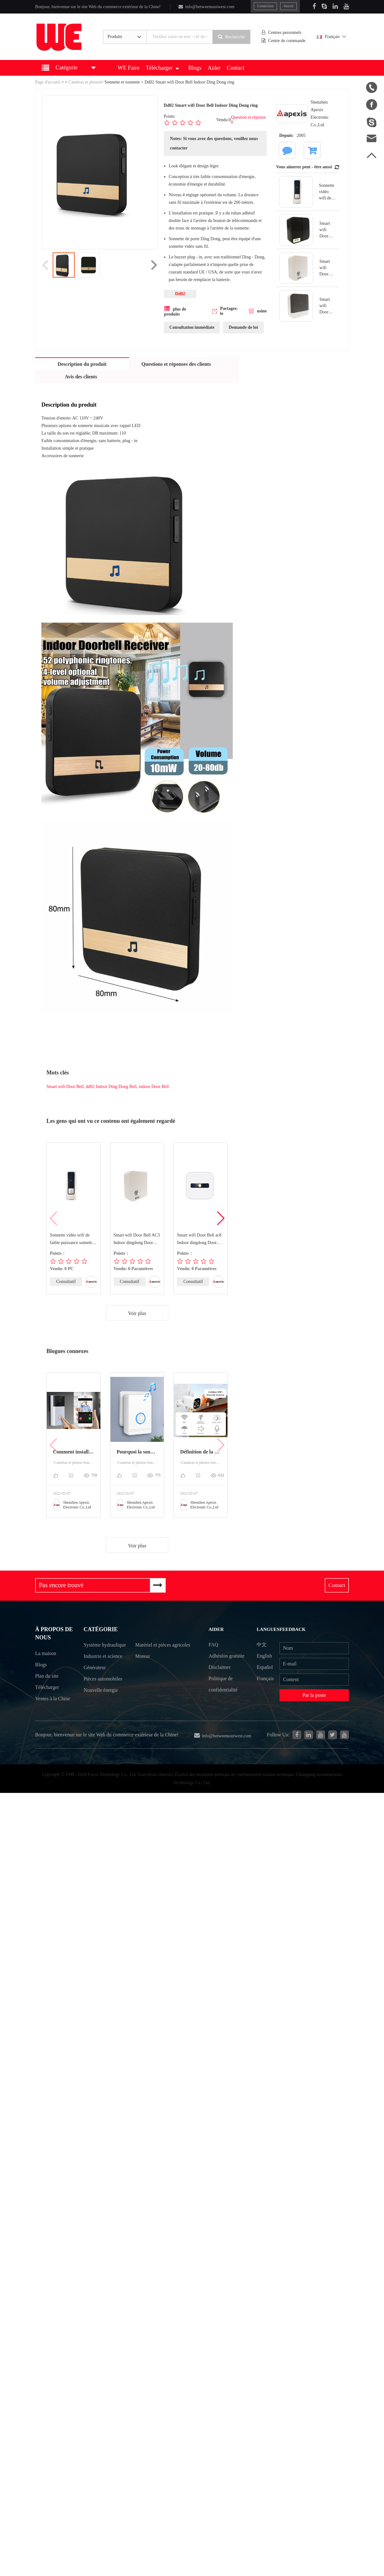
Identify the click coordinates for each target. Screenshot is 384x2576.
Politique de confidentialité (222, 1684)
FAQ (213, 1645)
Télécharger (162, 68)
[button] (220, 1218)
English (264, 1656)
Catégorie (100, 1630)
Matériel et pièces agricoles (153, 1652)
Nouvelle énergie (100, 1703)
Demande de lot (243, 327)
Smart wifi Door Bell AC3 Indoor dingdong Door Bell (137, 1240)
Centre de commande (284, 40)
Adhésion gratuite (226, 1656)
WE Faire (128, 68)
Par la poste (314, 1695)
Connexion (265, 6)
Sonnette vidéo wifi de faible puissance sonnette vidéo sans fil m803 (72, 1240)
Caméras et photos (84, 82)
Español (265, 1667)
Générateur (94, 1680)
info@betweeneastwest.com (206, 6)
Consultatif (66, 1281)
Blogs (194, 68)
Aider (214, 68)
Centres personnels (282, 32)
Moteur (143, 1669)
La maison (45, 1656)
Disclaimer (219, 1667)
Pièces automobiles (102, 1692)
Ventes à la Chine (52, 1701)
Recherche (232, 37)
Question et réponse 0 (248, 120)
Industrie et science (102, 1669)
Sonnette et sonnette (122, 82)
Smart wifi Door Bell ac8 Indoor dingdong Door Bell (199, 1240)
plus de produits (175, 311)
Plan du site (47, 1678)
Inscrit (289, 6)
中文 (262, 1645)
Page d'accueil (47, 82)
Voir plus (137, 1313)
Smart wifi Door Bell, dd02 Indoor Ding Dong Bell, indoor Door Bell (107, 1086)
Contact (235, 68)
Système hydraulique (95, 1652)
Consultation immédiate (192, 327)
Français (331, 36)
